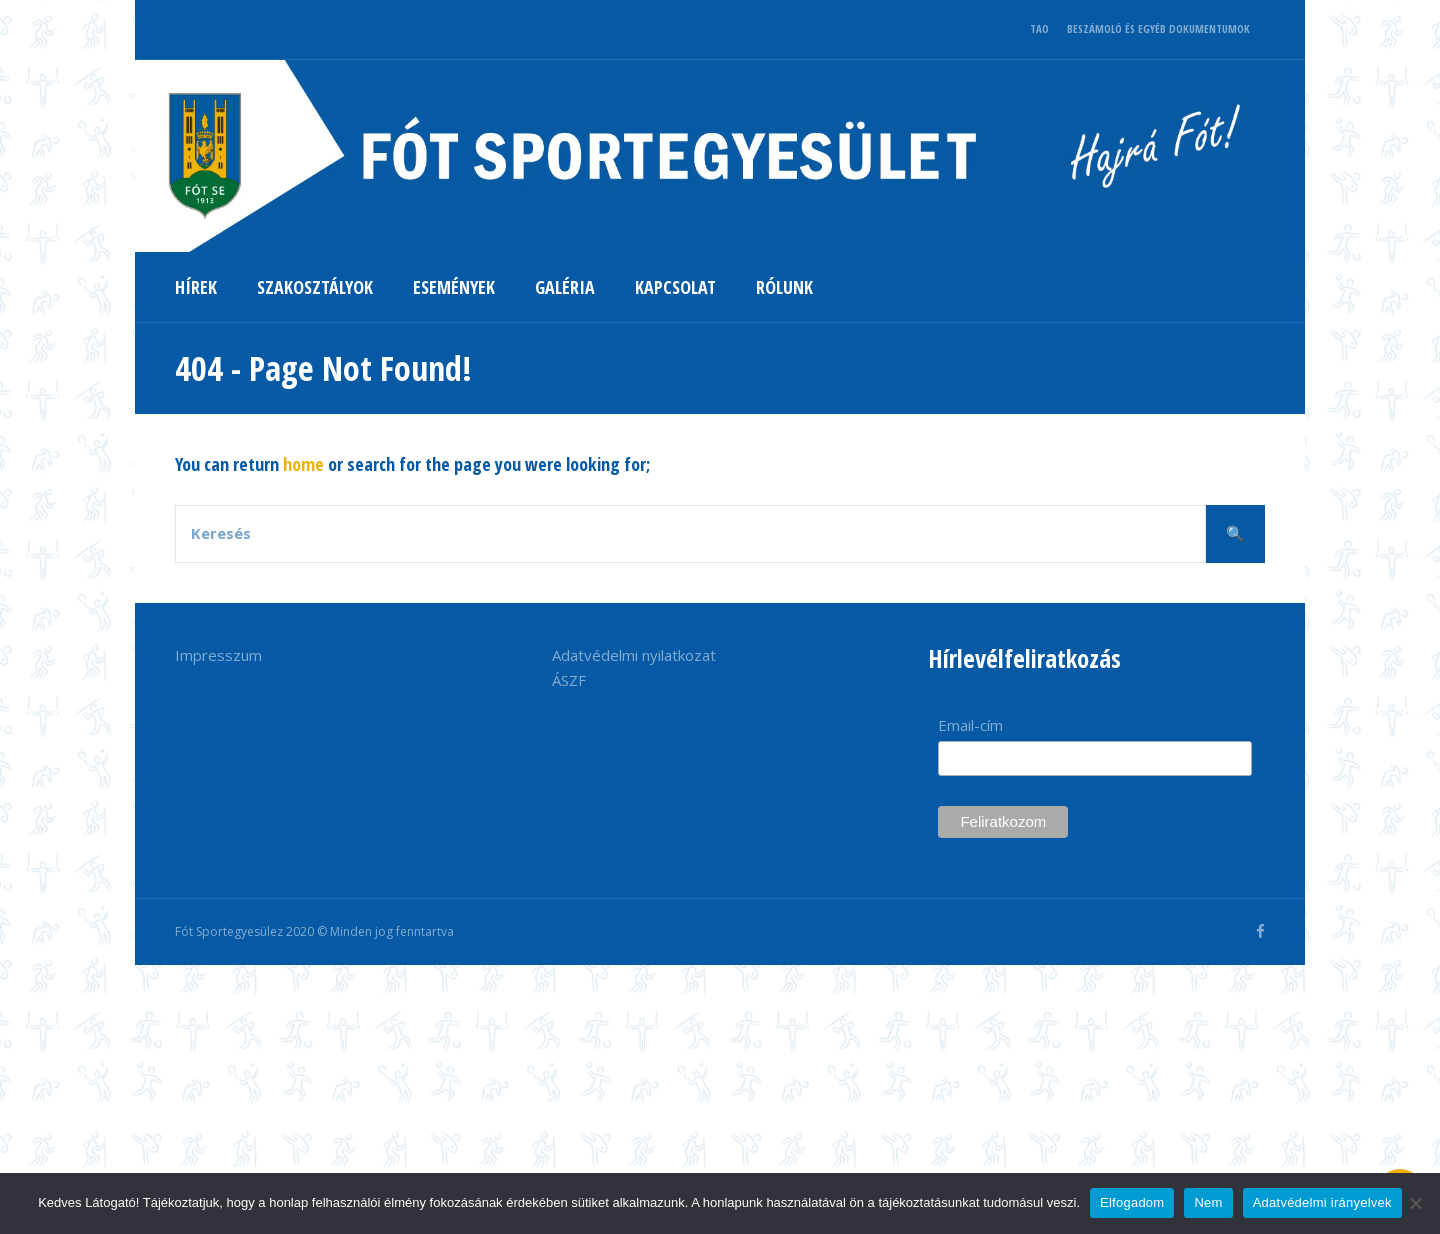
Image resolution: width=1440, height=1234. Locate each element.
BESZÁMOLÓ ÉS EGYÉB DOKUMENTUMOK (1158, 28)
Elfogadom (1132, 1202)
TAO (1039, 28)
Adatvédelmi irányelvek (1322, 1202)
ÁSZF (569, 680)
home (303, 464)
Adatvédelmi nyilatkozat (634, 655)
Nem (1208, 1202)
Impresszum (218, 655)
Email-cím (970, 725)
